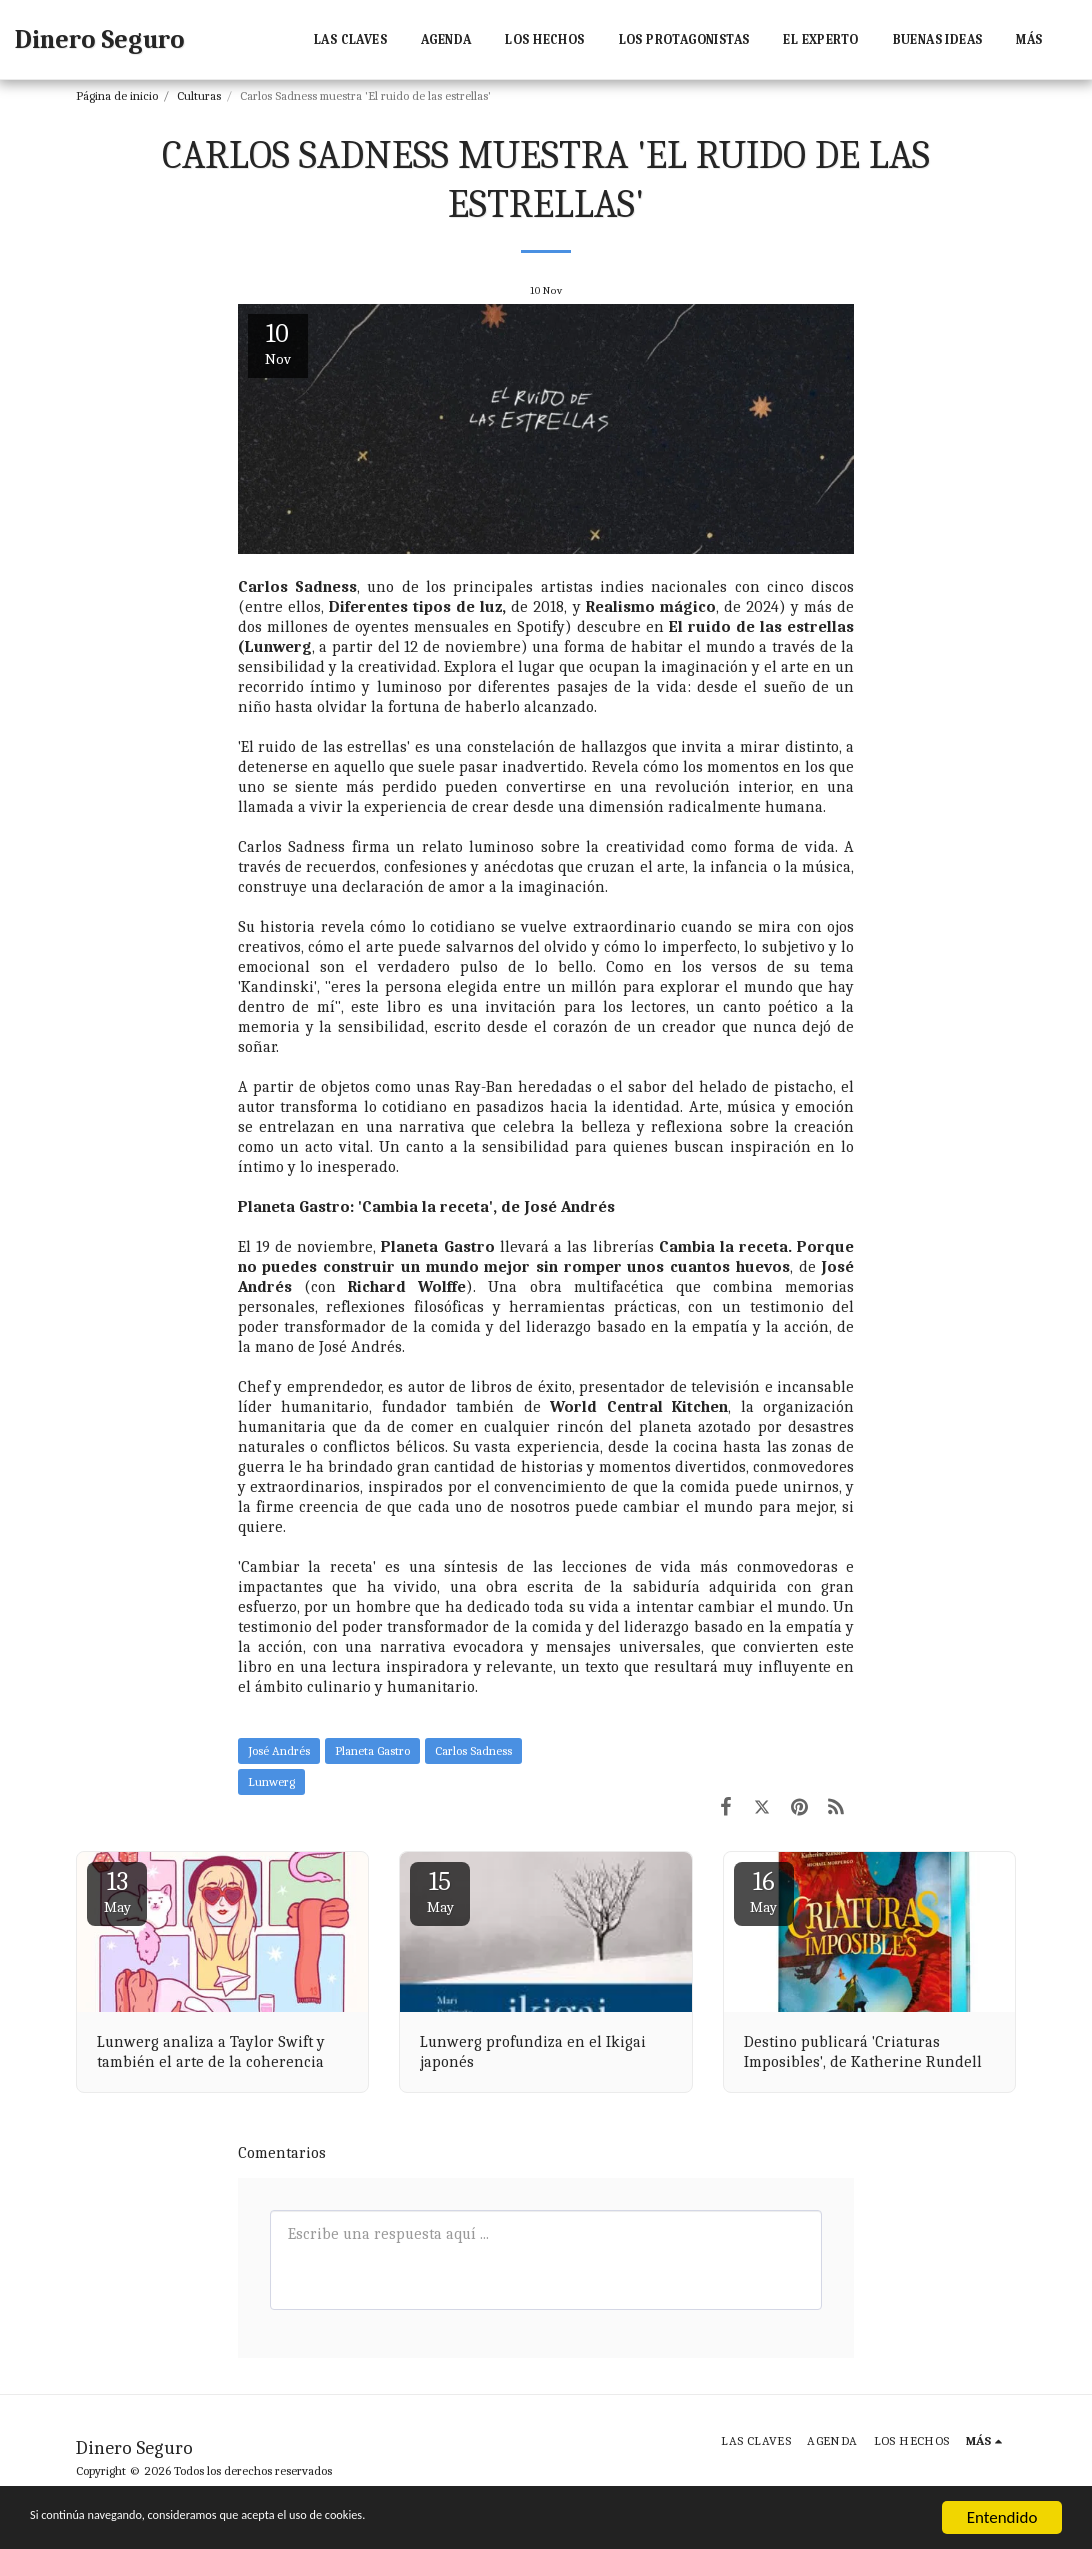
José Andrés (279, 1750)
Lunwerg (271, 1781)
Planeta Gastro (372, 1750)
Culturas (199, 95)
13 (117, 1891)
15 (440, 1891)
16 (764, 1891)
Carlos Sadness (473, 1750)
